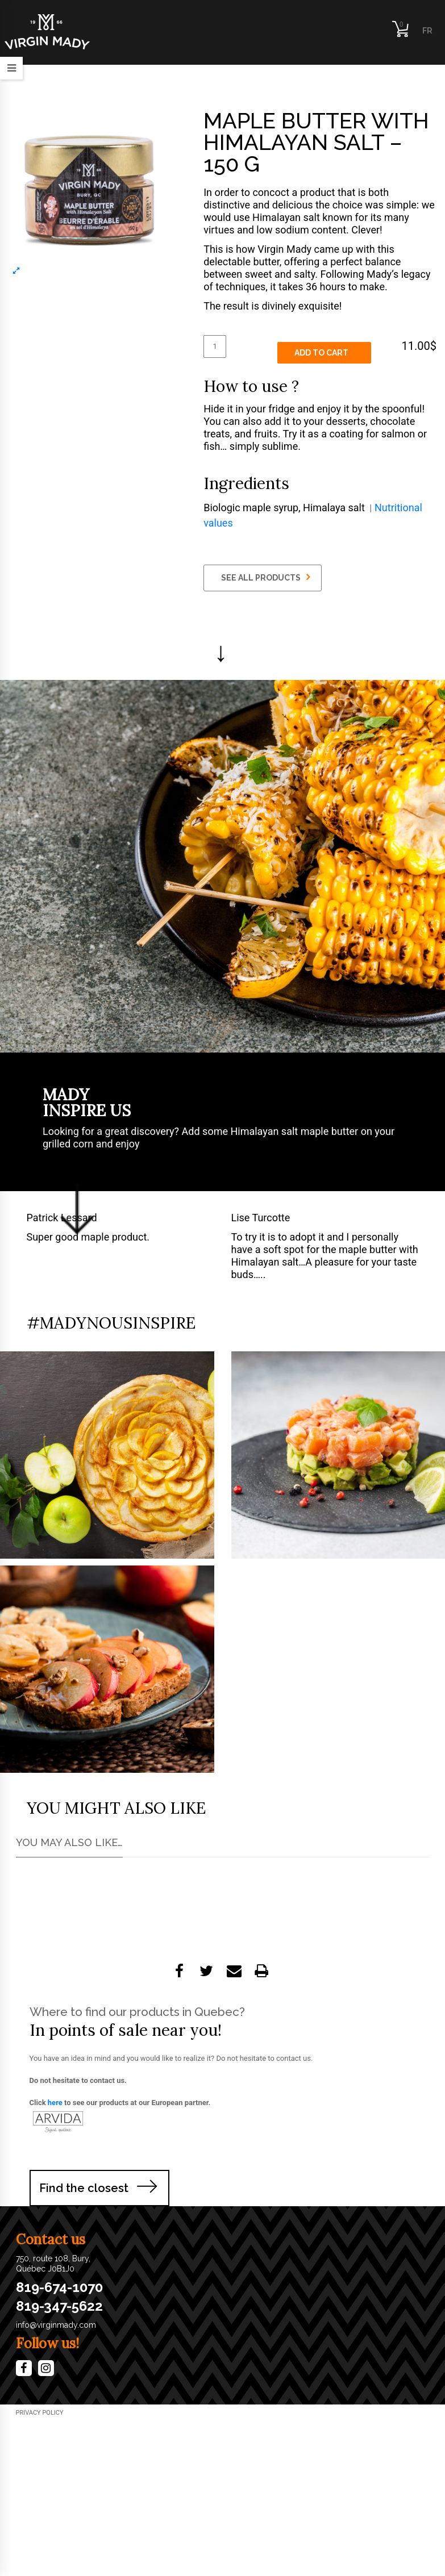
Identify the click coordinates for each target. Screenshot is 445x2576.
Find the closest (83, 2188)
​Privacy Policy (40, 2412)
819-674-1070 (59, 2287)
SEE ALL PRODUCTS (265, 577)
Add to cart (321, 352)
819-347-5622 (59, 2306)
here (55, 2102)
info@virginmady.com (56, 2324)
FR (427, 30)
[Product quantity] (214, 346)
